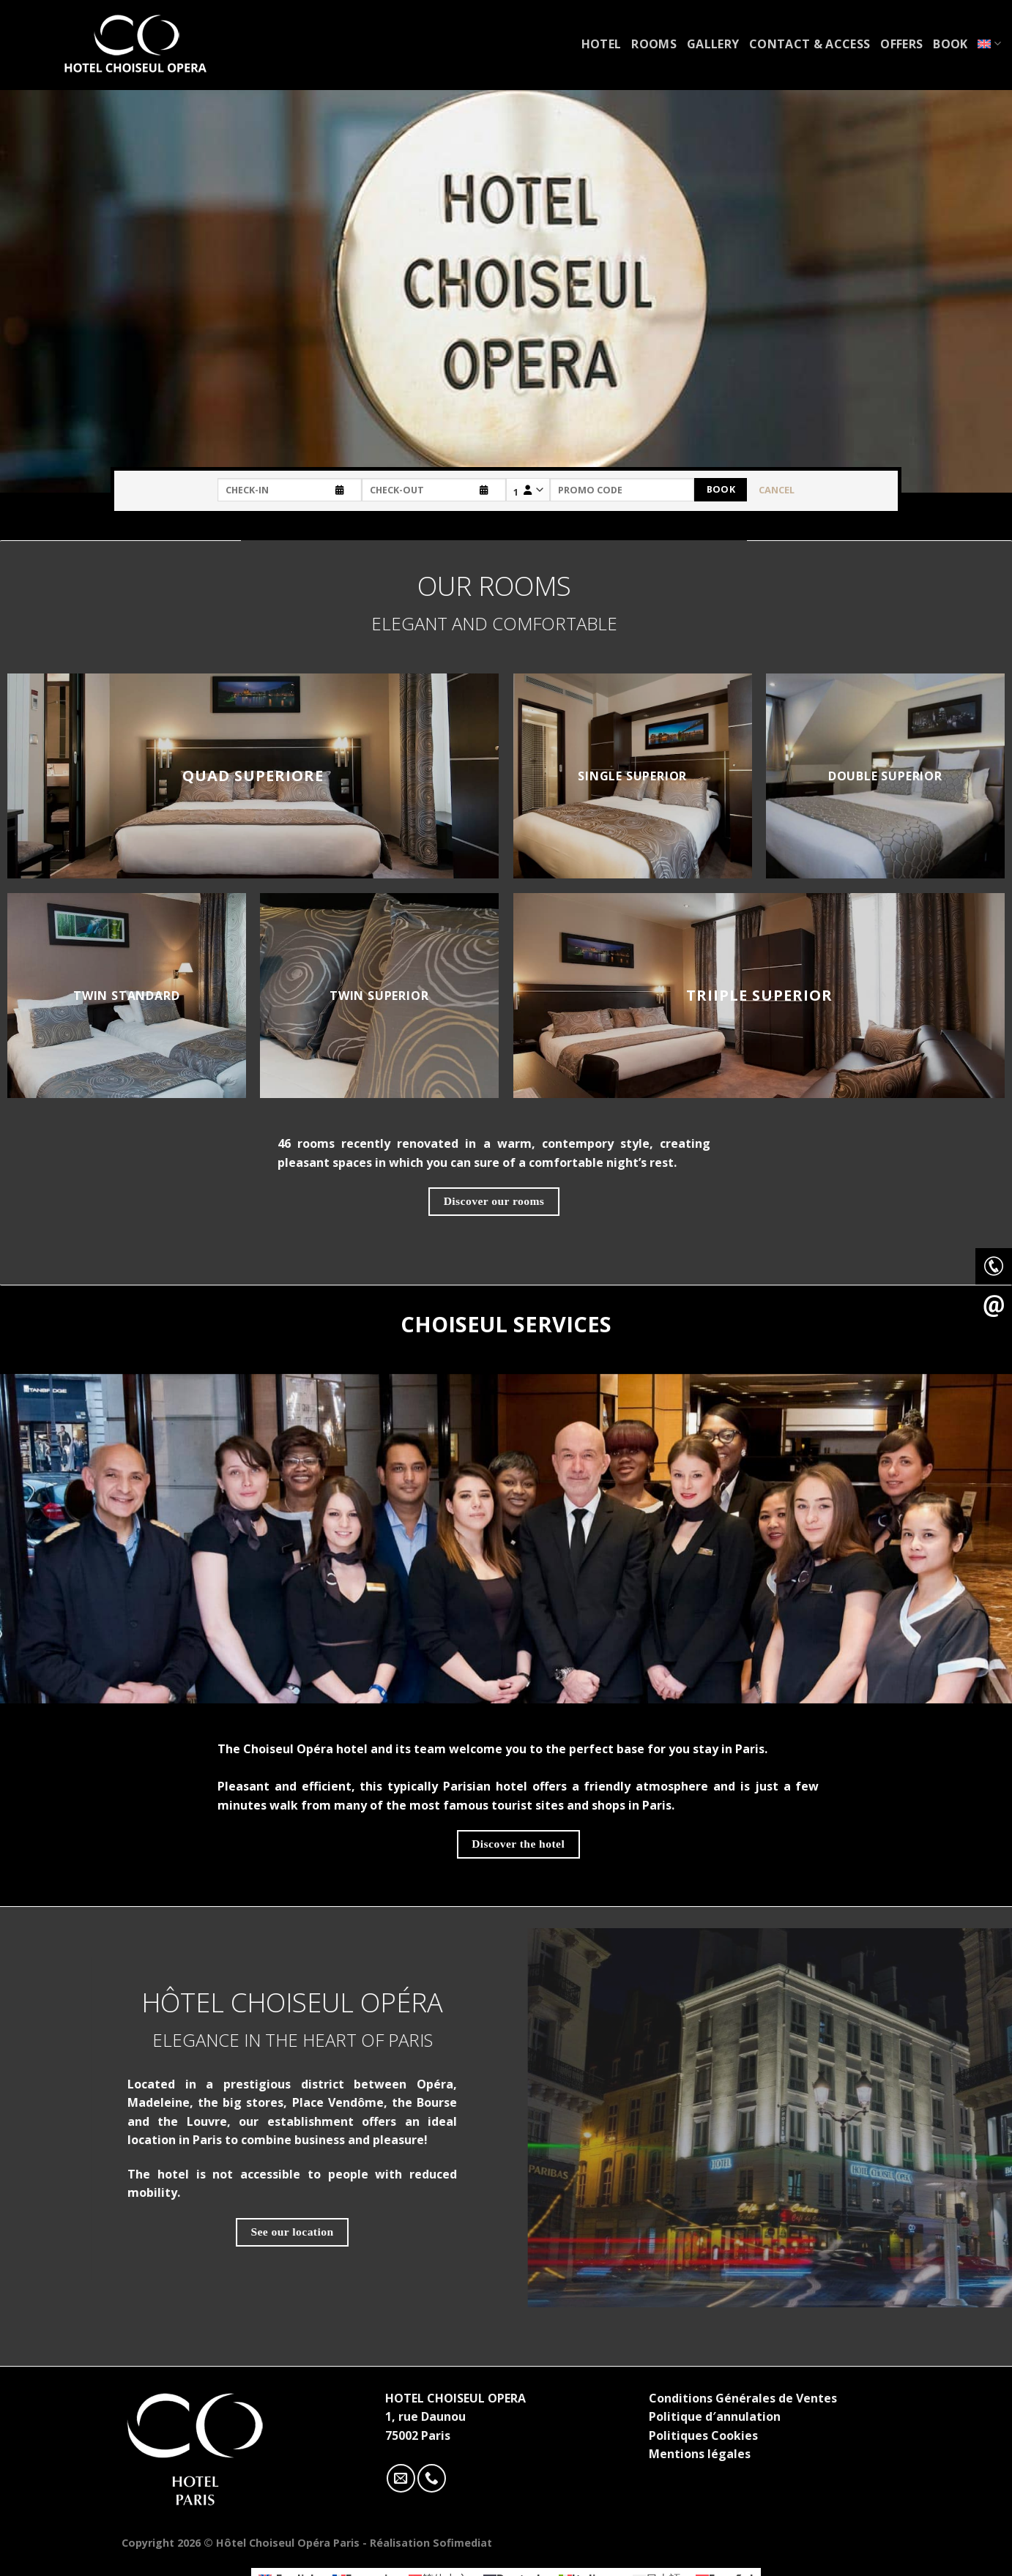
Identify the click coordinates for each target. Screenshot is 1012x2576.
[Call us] (431, 2478)
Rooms (654, 44)
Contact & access (809, 44)
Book (950, 44)
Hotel (601, 44)
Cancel (777, 489)
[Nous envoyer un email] (401, 2478)
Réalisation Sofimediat (431, 2543)
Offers (901, 44)
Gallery (713, 44)
